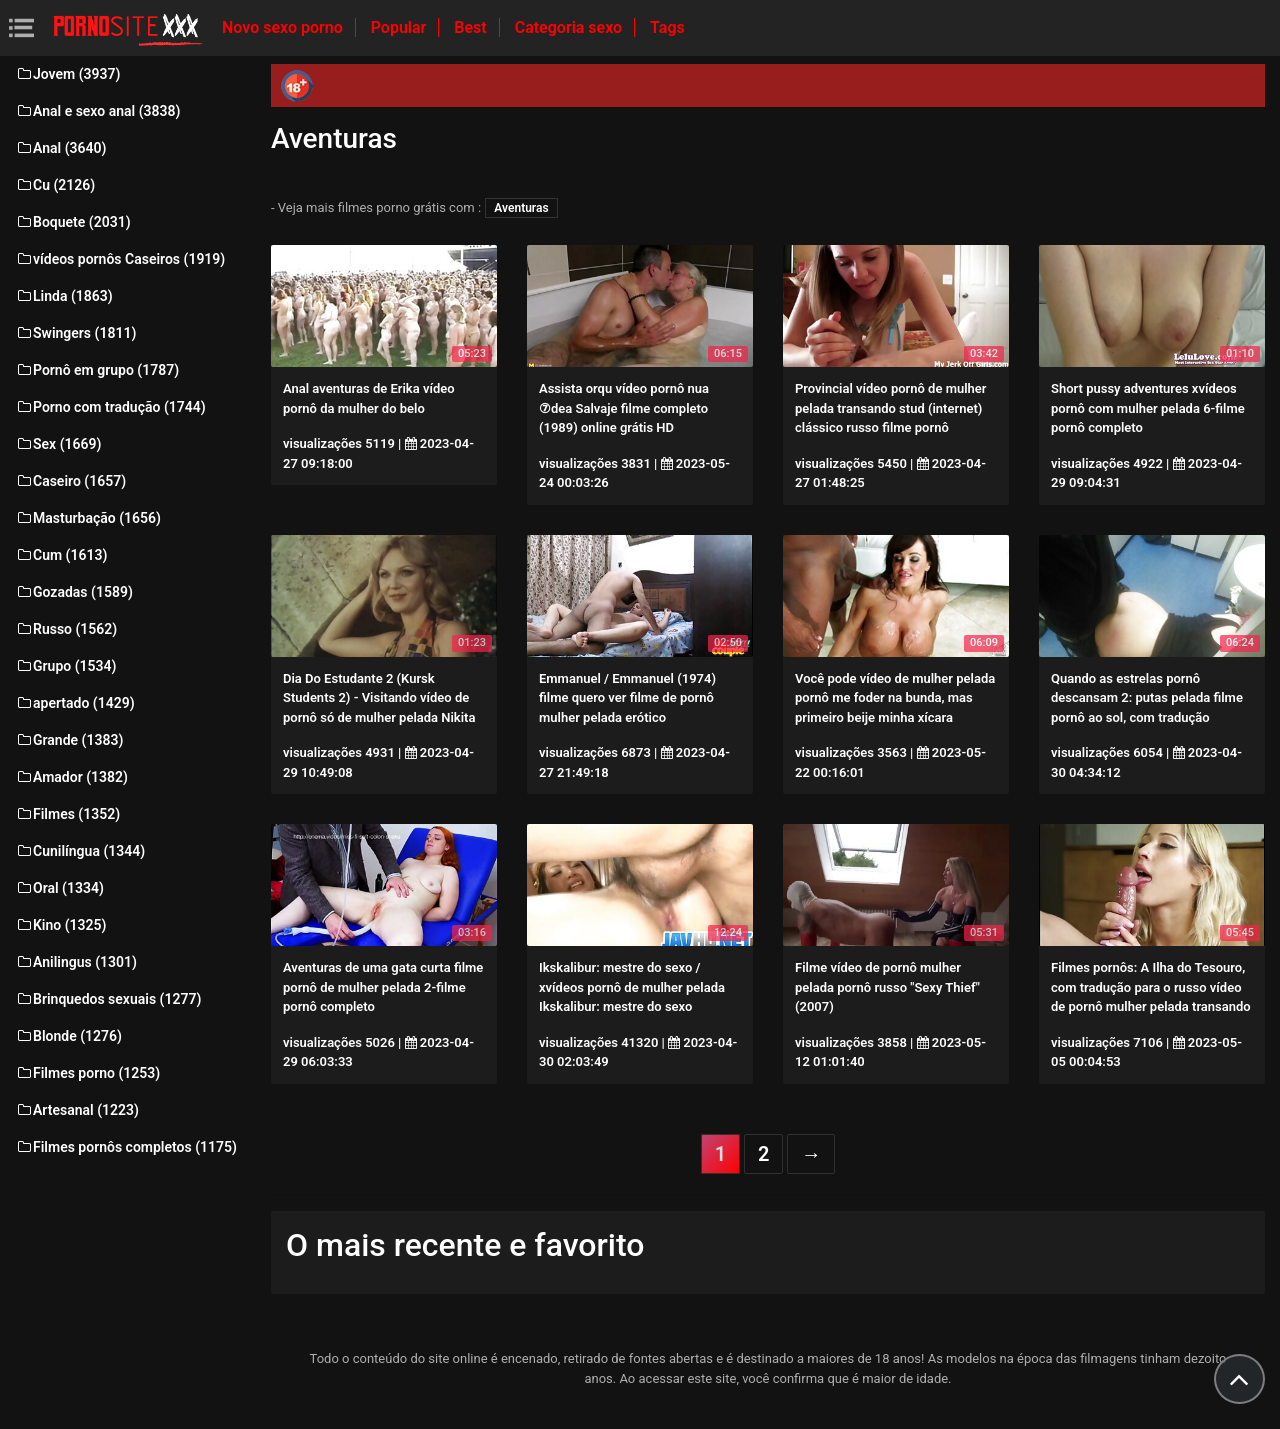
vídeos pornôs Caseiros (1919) (120, 259)
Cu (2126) (55, 185)
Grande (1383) (69, 740)
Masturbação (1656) (88, 518)
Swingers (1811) (75, 333)
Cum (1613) (61, 555)
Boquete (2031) (73, 222)
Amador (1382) (71, 777)
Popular (401, 27)
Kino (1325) (61, 925)
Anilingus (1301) (76, 962)
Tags (667, 27)
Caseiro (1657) (70, 481)
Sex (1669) (58, 444)
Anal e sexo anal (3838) (97, 111)
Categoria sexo (570, 27)
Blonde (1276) (68, 1036)
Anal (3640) (60, 148)
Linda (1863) (64, 296)
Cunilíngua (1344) (80, 851)
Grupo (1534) (65, 666)
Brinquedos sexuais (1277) (108, 999)
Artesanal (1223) (77, 1110)
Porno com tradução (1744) (110, 407)
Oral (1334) (59, 888)
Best (472, 27)
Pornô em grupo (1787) (97, 370)
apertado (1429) (75, 703)
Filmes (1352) (67, 814)
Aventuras (521, 208)
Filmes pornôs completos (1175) (126, 1147)
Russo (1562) (66, 629)
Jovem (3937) (68, 74)
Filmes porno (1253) (87, 1073)
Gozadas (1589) (74, 592)
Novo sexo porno (284, 27)
